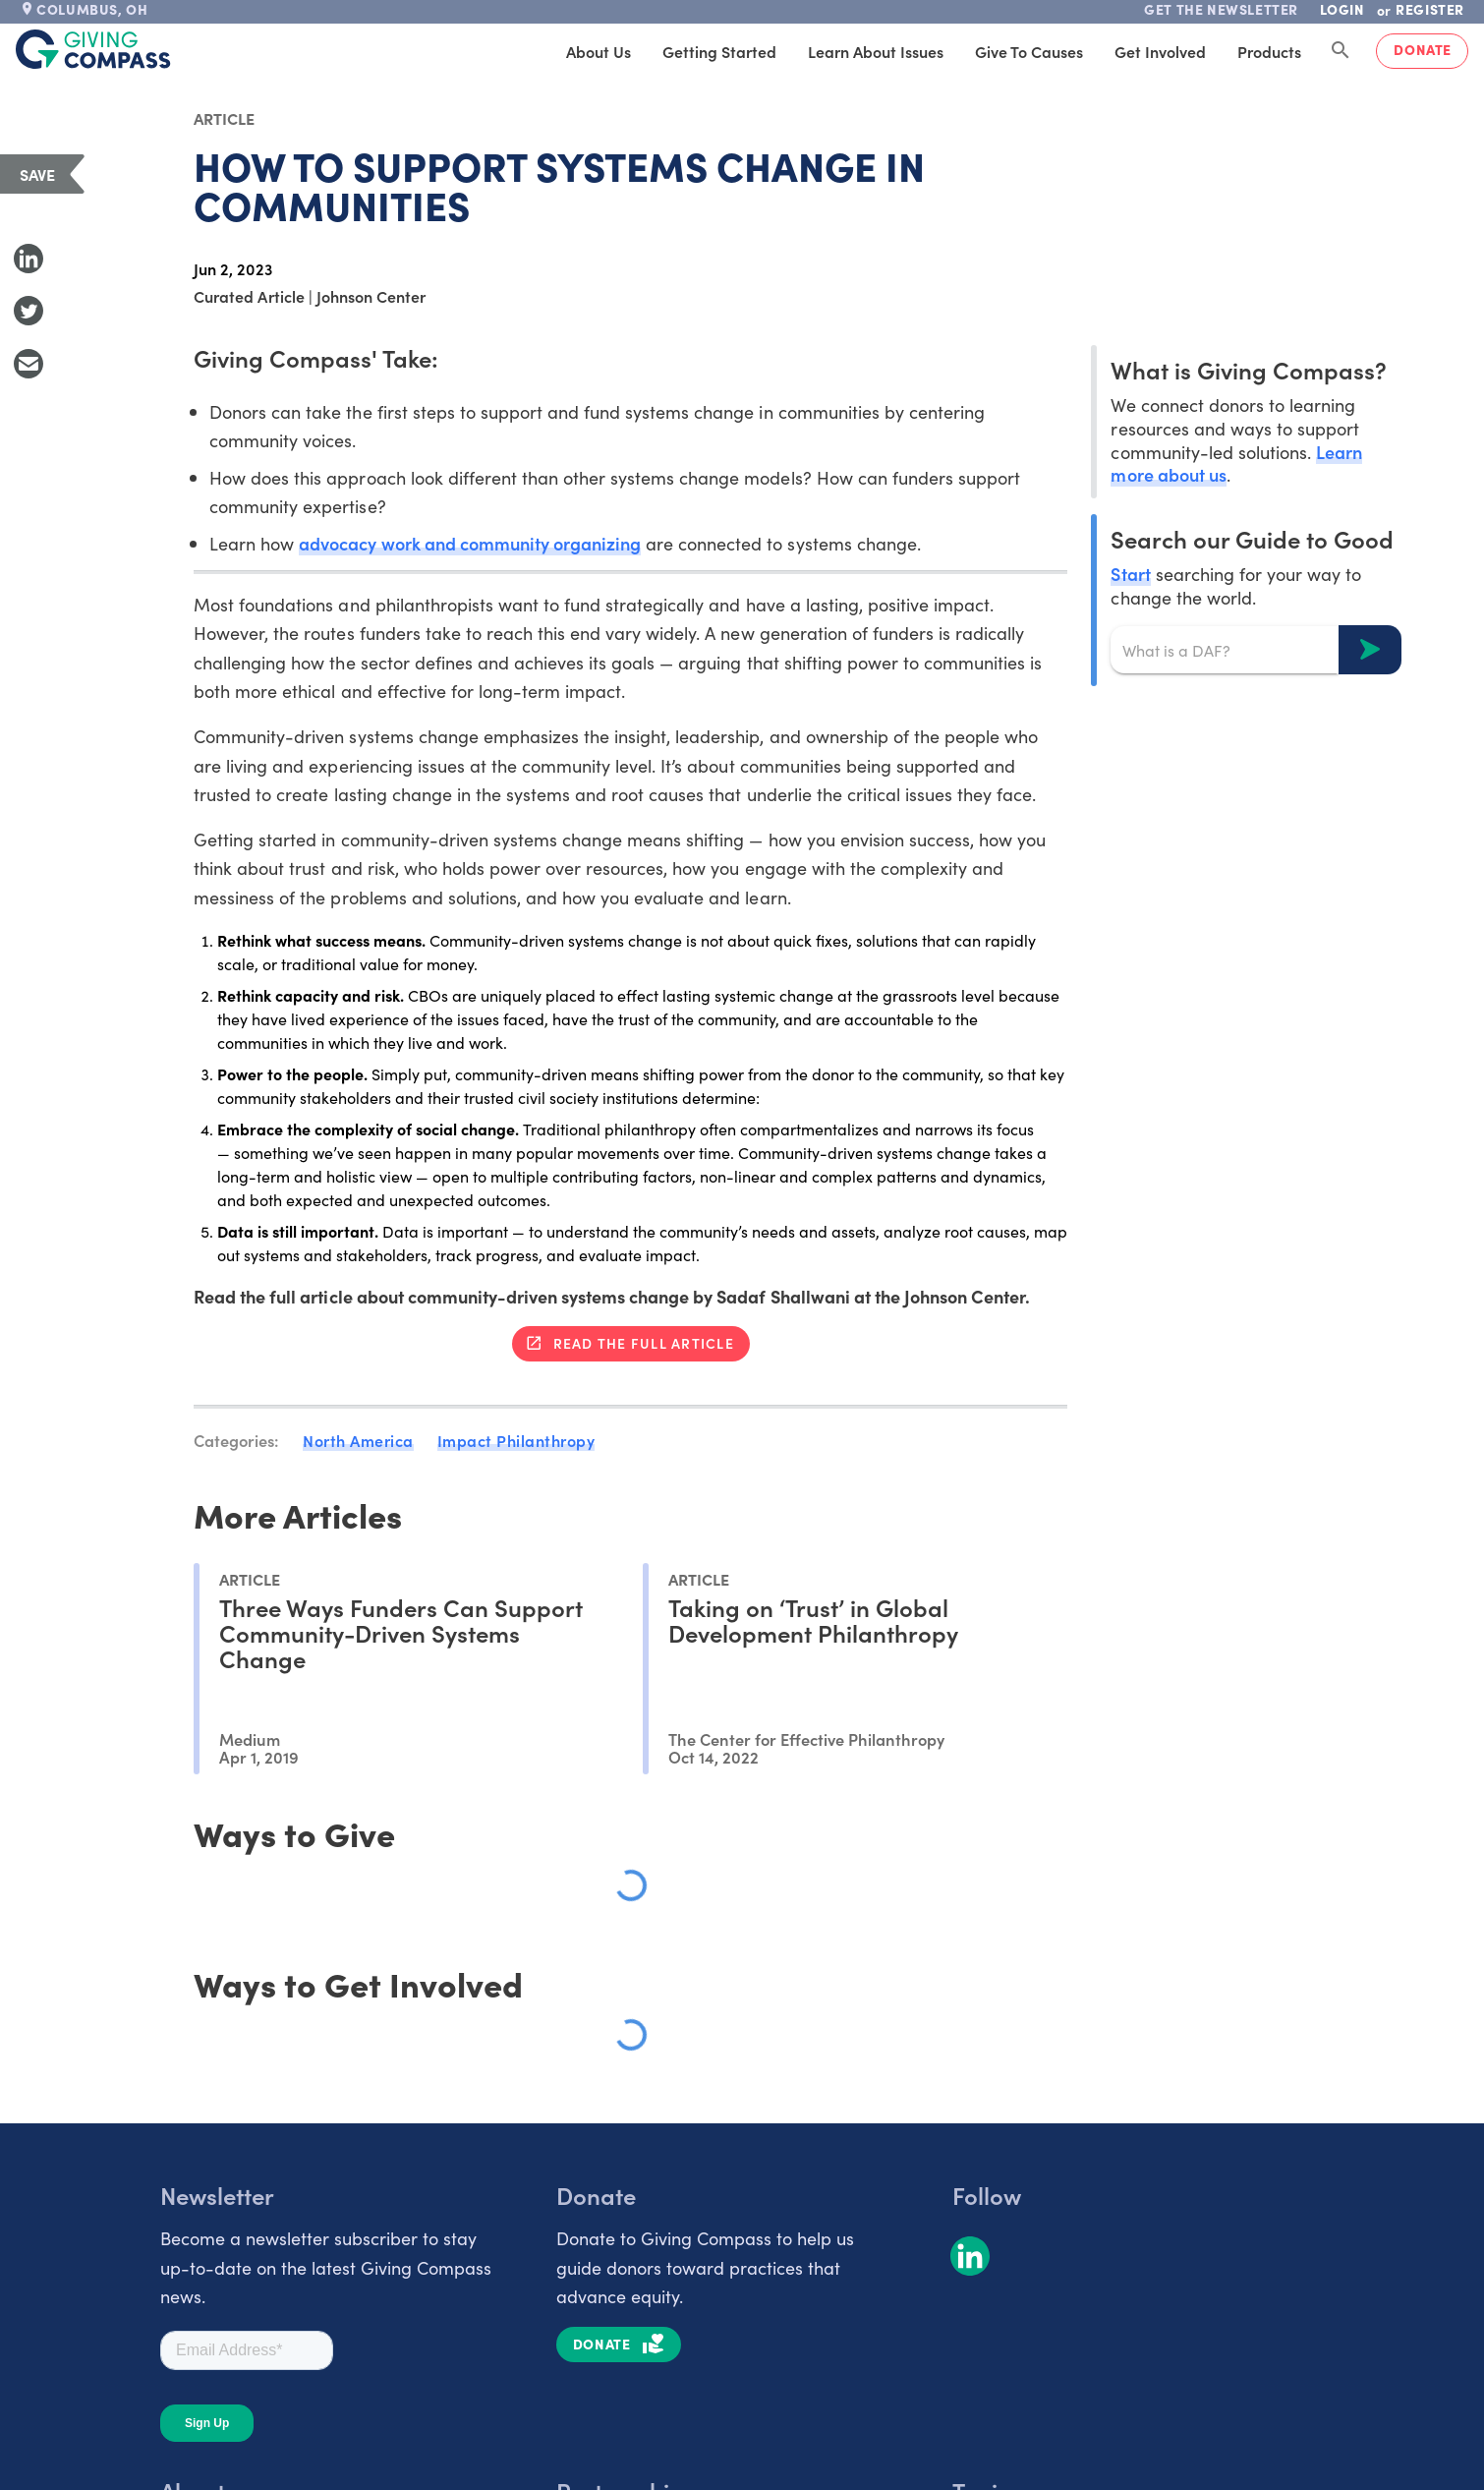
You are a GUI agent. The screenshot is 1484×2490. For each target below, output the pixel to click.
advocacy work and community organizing (470, 543)
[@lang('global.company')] (93, 49)
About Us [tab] (598, 51)
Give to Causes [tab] (1029, 51)
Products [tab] (1269, 51)
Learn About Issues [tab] (875, 51)
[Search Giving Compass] (1340, 51)
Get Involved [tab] (1160, 51)
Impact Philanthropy (516, 1440)
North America (358, 1440)
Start (1130, 573)
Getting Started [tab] (719, 51)
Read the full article (643, 1343)
